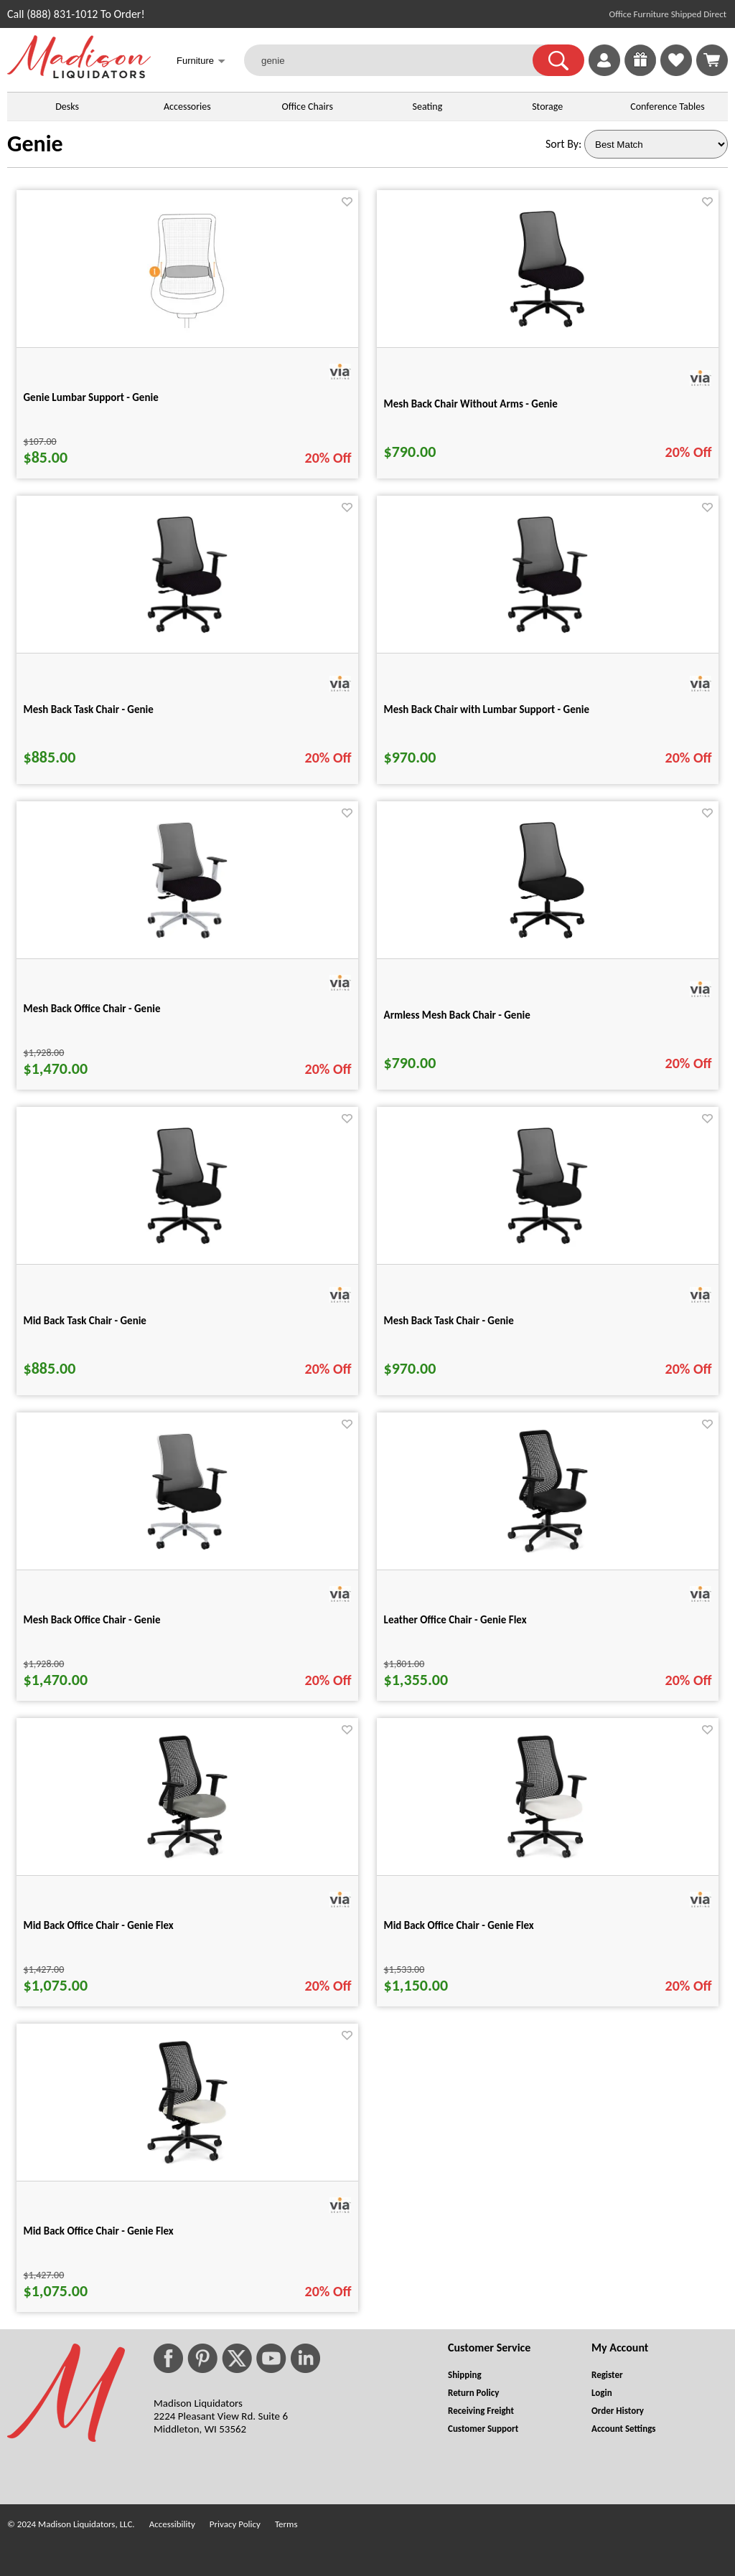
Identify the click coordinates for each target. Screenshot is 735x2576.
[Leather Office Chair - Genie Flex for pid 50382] (548, 1552)
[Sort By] (656, 144)
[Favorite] (347, 202)
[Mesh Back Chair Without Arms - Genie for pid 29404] (547, 329)
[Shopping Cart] (712, 60)
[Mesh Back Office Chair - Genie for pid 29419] (187, 941)
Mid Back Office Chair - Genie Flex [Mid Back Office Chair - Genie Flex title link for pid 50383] (99, 1925)
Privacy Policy (235, 2524)
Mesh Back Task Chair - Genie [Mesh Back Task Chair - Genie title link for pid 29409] (89, 709)
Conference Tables (667, 106)
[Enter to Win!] (640, 72)
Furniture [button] (201, 62)
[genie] (397, 60)
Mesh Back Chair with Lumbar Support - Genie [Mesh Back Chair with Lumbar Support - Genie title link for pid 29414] (486, 709)
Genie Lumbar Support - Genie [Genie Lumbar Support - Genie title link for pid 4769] (91, 397)
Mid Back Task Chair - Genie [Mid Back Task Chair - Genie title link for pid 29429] (85, 1320)
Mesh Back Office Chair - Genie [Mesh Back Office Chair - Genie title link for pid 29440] (92, 1619)
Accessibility (172, 2524)
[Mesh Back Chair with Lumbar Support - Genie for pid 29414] (548, 635)
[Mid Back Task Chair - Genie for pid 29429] (187, 1246)
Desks (67, 106)
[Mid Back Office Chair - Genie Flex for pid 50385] (187, 2163)
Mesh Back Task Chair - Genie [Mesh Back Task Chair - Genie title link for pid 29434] (449, 1320)
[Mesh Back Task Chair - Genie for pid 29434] (548, 1246)
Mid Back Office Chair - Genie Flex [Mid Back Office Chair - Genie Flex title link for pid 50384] (459, 1925)
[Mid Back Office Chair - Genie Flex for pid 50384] (547, 1857)
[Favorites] (676, 72)
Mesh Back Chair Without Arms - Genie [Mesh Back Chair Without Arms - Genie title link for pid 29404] (471, 403)
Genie (35, 144)
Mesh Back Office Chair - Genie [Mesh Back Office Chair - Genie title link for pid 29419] (92, 1008)
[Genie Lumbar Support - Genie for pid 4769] (187, 329)
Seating (428, 106)
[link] (712, 60)
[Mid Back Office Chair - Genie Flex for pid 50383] (187, 1857)
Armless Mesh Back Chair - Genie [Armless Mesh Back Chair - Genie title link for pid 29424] (457, 1015)
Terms (286, 2524)
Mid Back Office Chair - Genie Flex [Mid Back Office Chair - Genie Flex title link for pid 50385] (99, 2230)
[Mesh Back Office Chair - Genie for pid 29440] (187, 1552)
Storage (547, 106)
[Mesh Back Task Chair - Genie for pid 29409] (187, 635)
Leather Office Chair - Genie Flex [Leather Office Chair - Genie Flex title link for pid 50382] (455, 1619)
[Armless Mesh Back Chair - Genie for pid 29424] (547, 941)
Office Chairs (306, 106)
